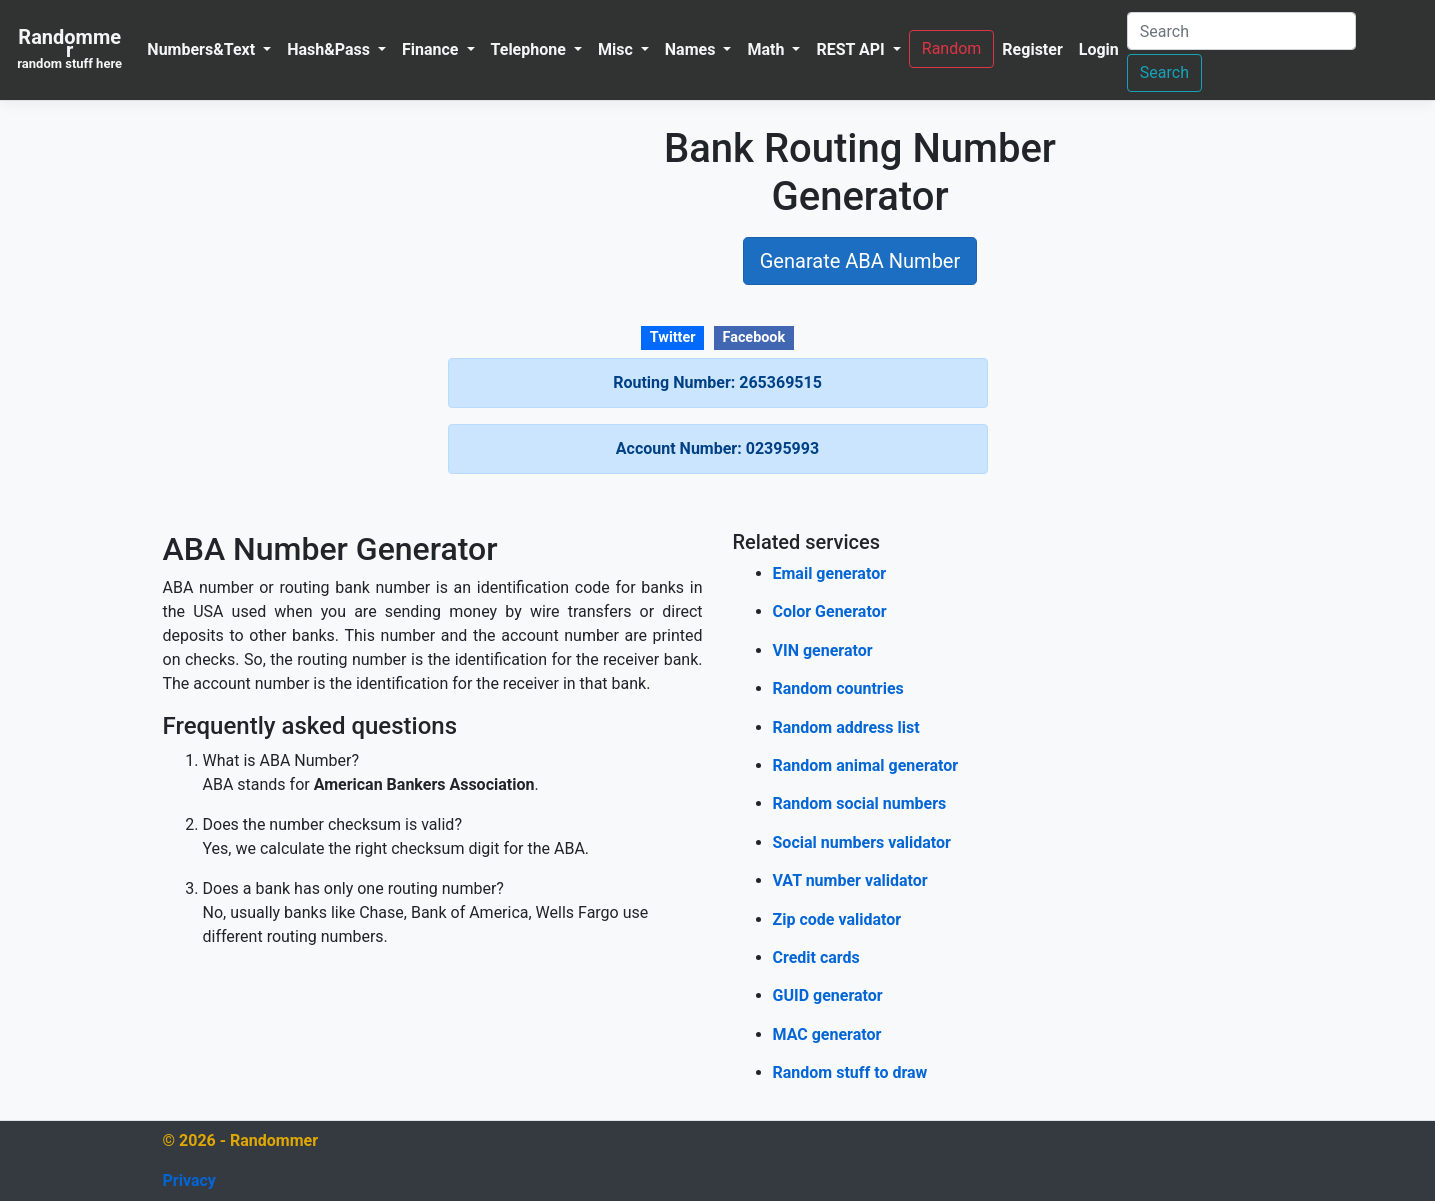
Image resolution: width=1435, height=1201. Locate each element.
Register (1032, 49)
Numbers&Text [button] (203, 49)
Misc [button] (617, 49)
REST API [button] (852, 49)
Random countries (838, 688)
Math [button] (767, 49)
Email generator (830, 573)
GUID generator (828, 995)
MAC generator (827, 1034)
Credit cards (816, 957)
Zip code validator (837, 919)
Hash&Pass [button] (330, 49)
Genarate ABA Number (860, 261)
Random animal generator (866, 765)
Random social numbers (860, 803)
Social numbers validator (862, 842)
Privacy (189, 1180)
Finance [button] (432, 49)
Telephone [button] (530, 49)
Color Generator (830, 611)
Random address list (846, 727)
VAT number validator (850, 880)
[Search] (1241, 31)
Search (1164, 72)
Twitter (673, 337)
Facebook (754, 337)
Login (1099, 49)
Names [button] (692, 49)
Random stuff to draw (850, 1072)
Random (952, 48)
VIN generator (823, 650)
